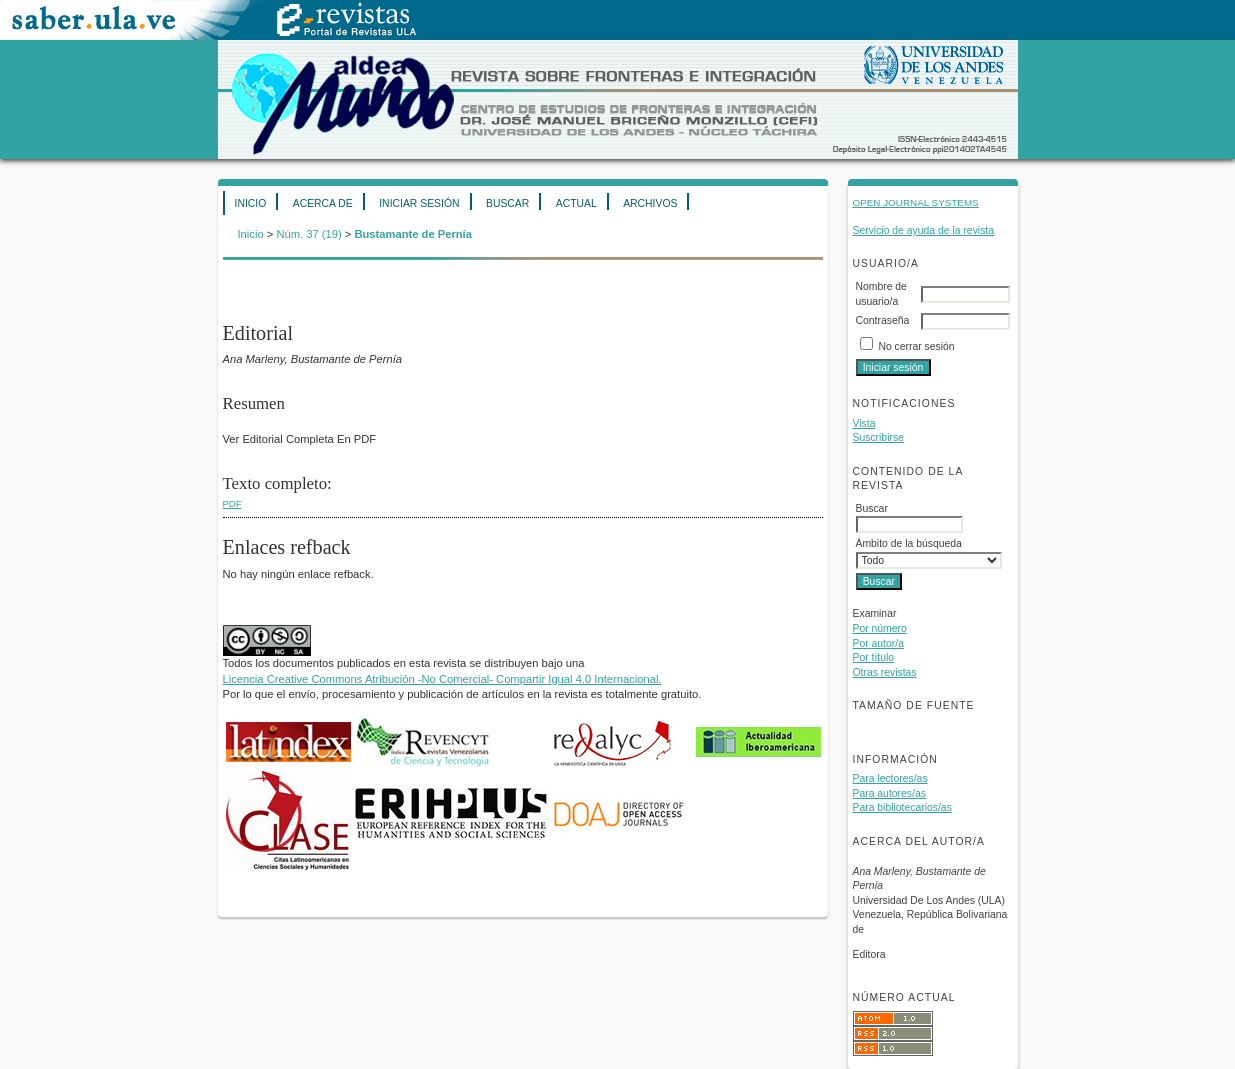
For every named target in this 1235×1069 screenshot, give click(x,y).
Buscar (507, 203)
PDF (232, 503)
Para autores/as (889, 793)
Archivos (650, 203)
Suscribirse (878, 437)
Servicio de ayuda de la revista (924, 230)
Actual (576, 203)
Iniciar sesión (419, 203)
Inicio (251, 203)
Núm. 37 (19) (308, 234)
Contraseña (883, 320)
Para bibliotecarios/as (902, 807)
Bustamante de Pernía (413, 234)
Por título (874, 657)
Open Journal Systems (916, 202)
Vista (864, 423)
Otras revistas (885, 672)
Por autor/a (878, 643)
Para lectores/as (890, 778)
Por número (880, 628)
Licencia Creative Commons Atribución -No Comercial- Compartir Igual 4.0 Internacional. (442, 679)
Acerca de (323, 203)
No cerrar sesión (916, 346)
